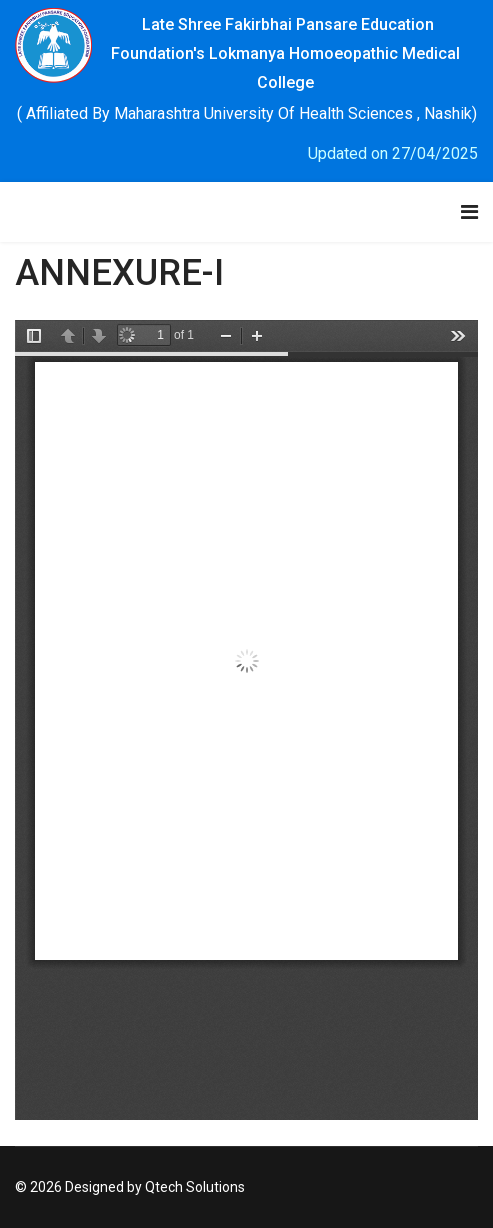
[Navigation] (469, 212)
